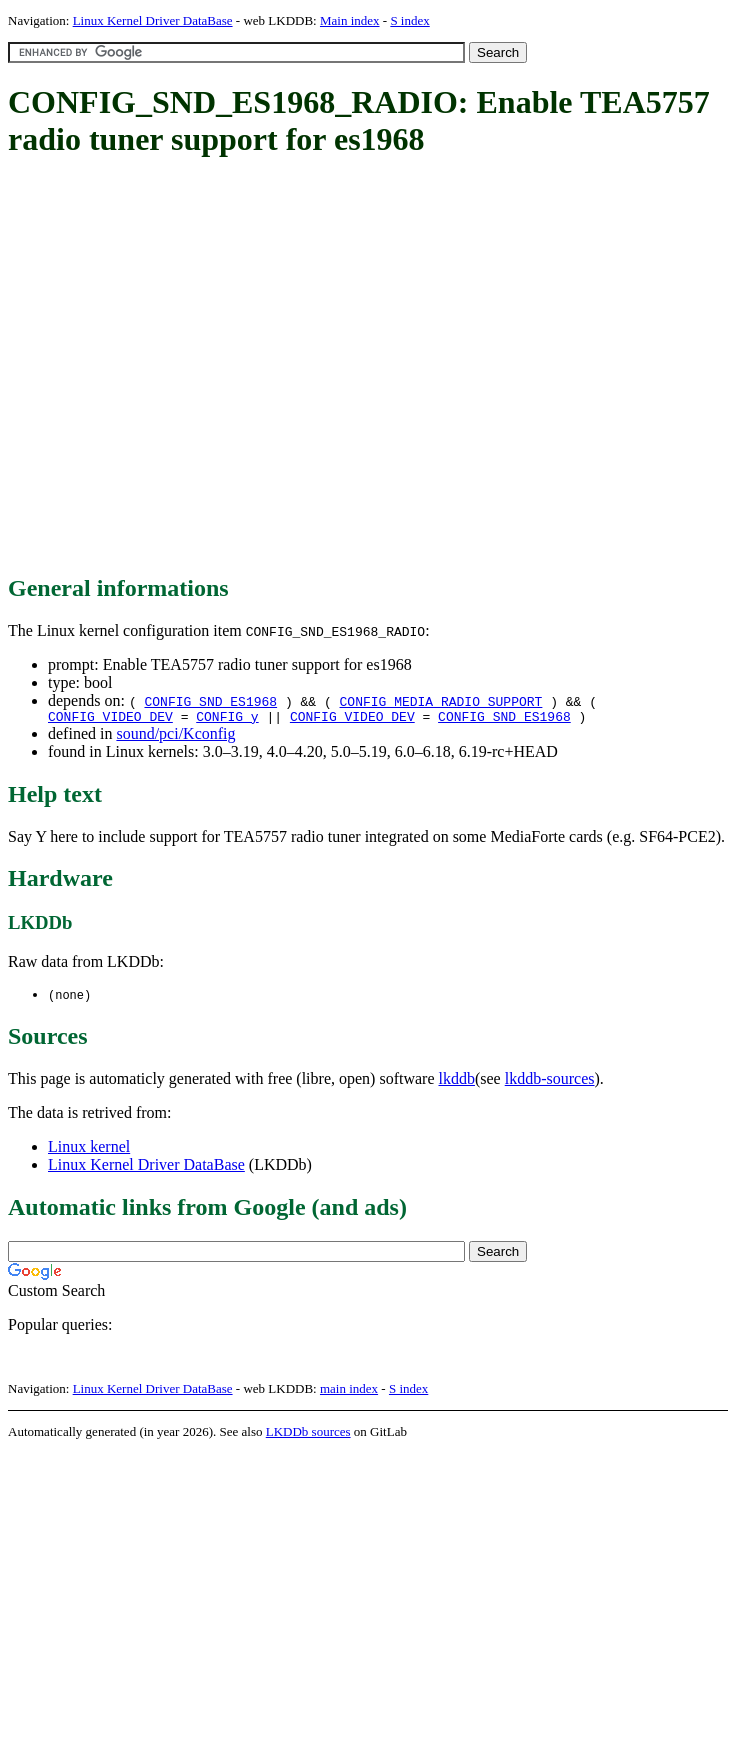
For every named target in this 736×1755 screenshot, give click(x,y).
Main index (350, 20)
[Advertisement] (187, 367)
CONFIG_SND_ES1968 (210, 701)
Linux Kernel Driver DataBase (153, 20)
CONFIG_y (227, 719)
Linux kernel (89, 1150)
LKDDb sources (308, 1435)
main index (349, 1392)
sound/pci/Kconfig (175, 736)
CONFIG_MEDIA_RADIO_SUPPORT (441, 701)
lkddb (457, 1082)
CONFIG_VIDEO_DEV (110, 719)
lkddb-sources (550, 1082)
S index (409, 20)
